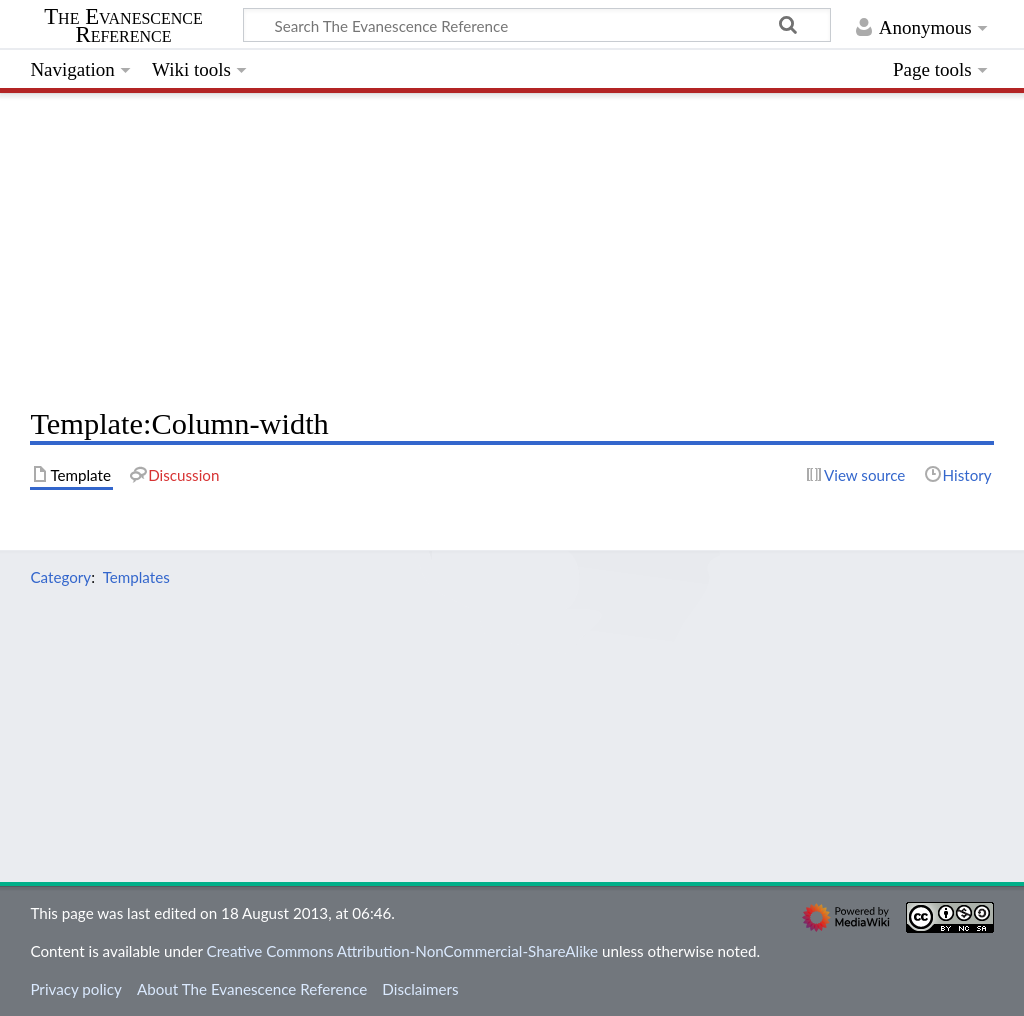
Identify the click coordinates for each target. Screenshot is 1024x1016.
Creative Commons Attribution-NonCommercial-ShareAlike (403, 951)
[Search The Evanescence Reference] (537, 25)
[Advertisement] (511, 245)
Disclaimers (420, 989)
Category (60, 577)
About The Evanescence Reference (252, 989)
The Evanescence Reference (123, 26)
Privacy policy (75, 989)
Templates (136, 577)
